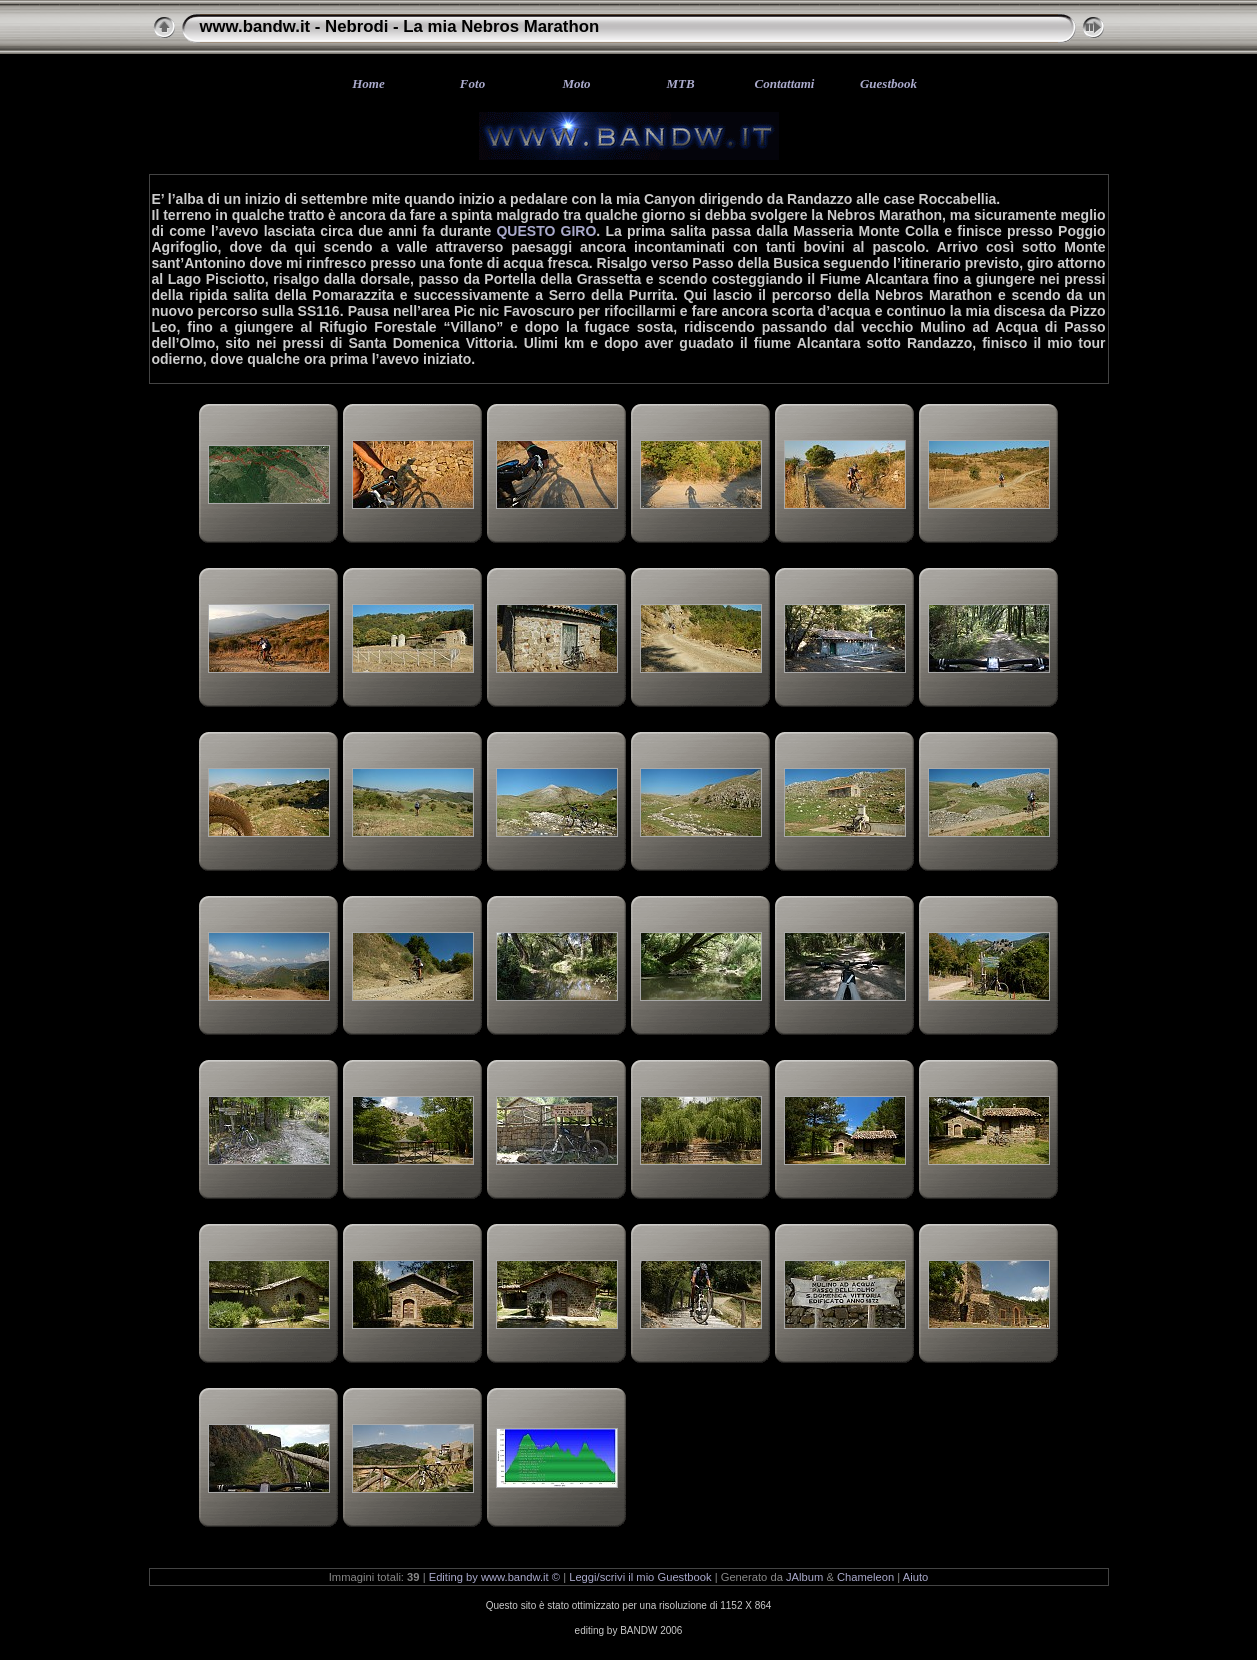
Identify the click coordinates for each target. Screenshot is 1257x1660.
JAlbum (804, 1577)
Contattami (785, 83)
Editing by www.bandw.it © (494, 1577)
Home (368, 83)
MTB (680, 83)
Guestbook (888, 83)
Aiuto (916, 1577)
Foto (472, 83)
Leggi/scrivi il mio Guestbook (640, 1577)
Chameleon (865, 1577)
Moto (576, 83)
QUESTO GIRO (546, 231)
